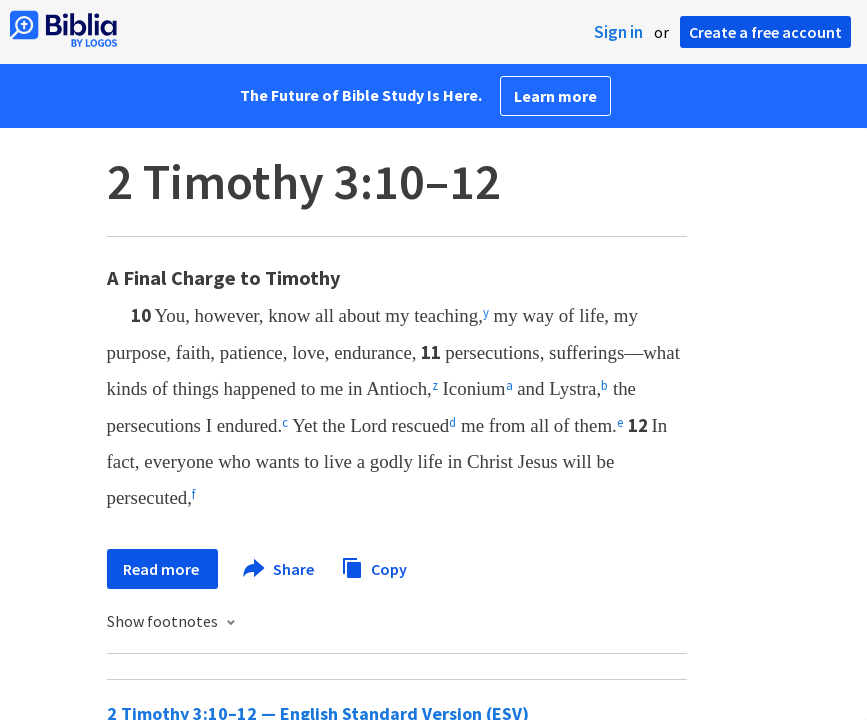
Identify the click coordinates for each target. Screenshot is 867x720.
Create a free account (765, 32)
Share (279, 569)
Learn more (555, 96)
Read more (162, 569)
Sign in (618, 32)
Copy (374, 566)
